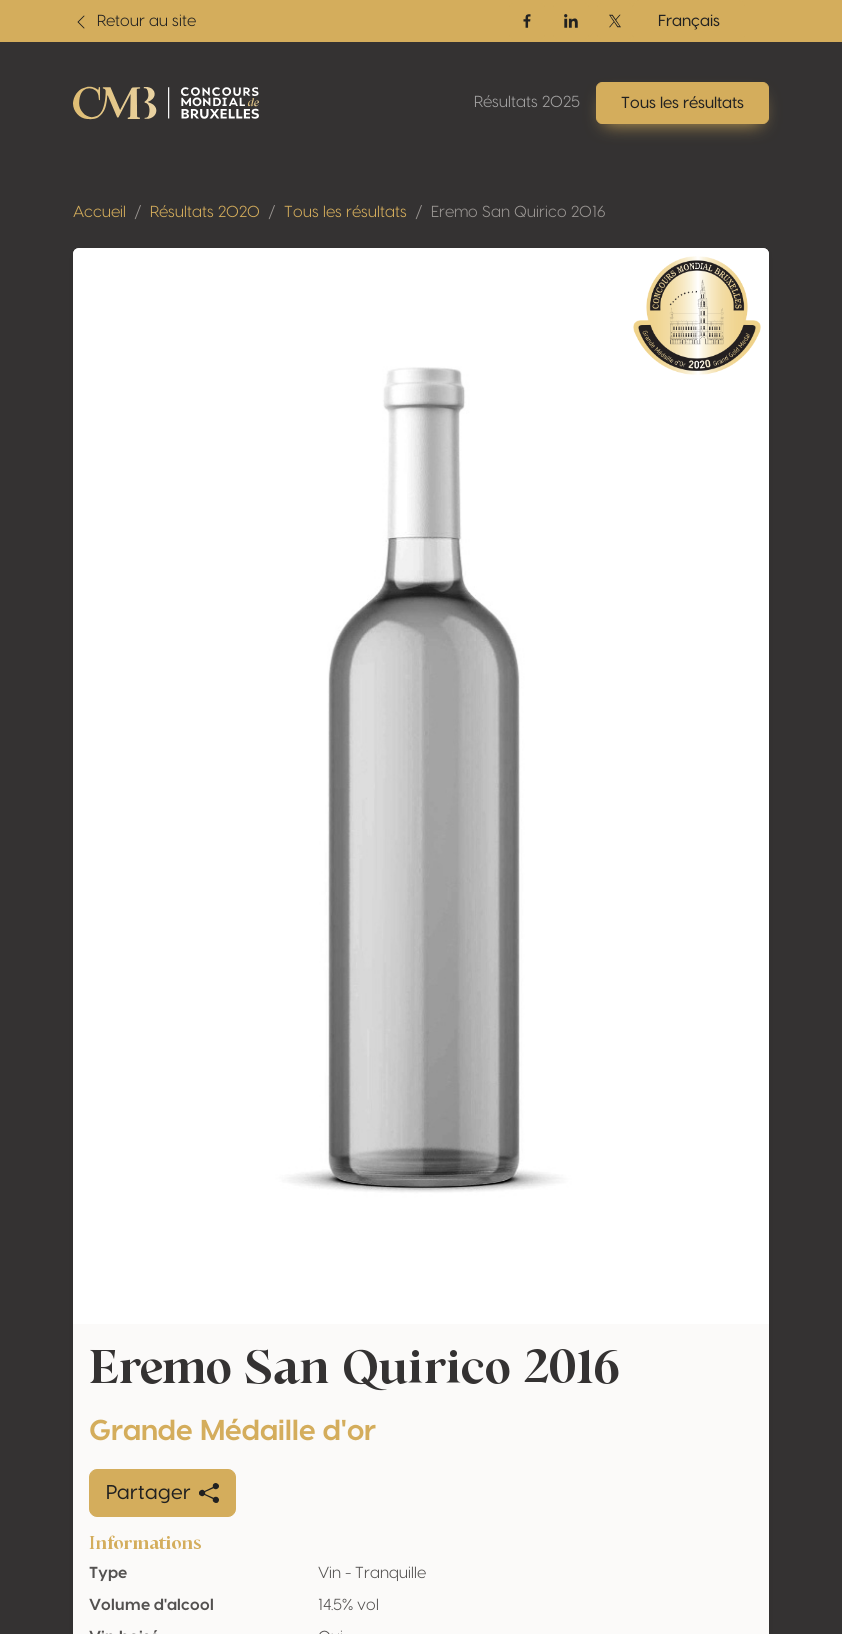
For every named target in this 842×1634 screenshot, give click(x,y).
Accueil (99, 212)
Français (689, 21)
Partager (162, 1493)
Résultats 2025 (527, 102)
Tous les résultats (345, 212)
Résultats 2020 (205, 212)
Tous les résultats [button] (682, 103)
